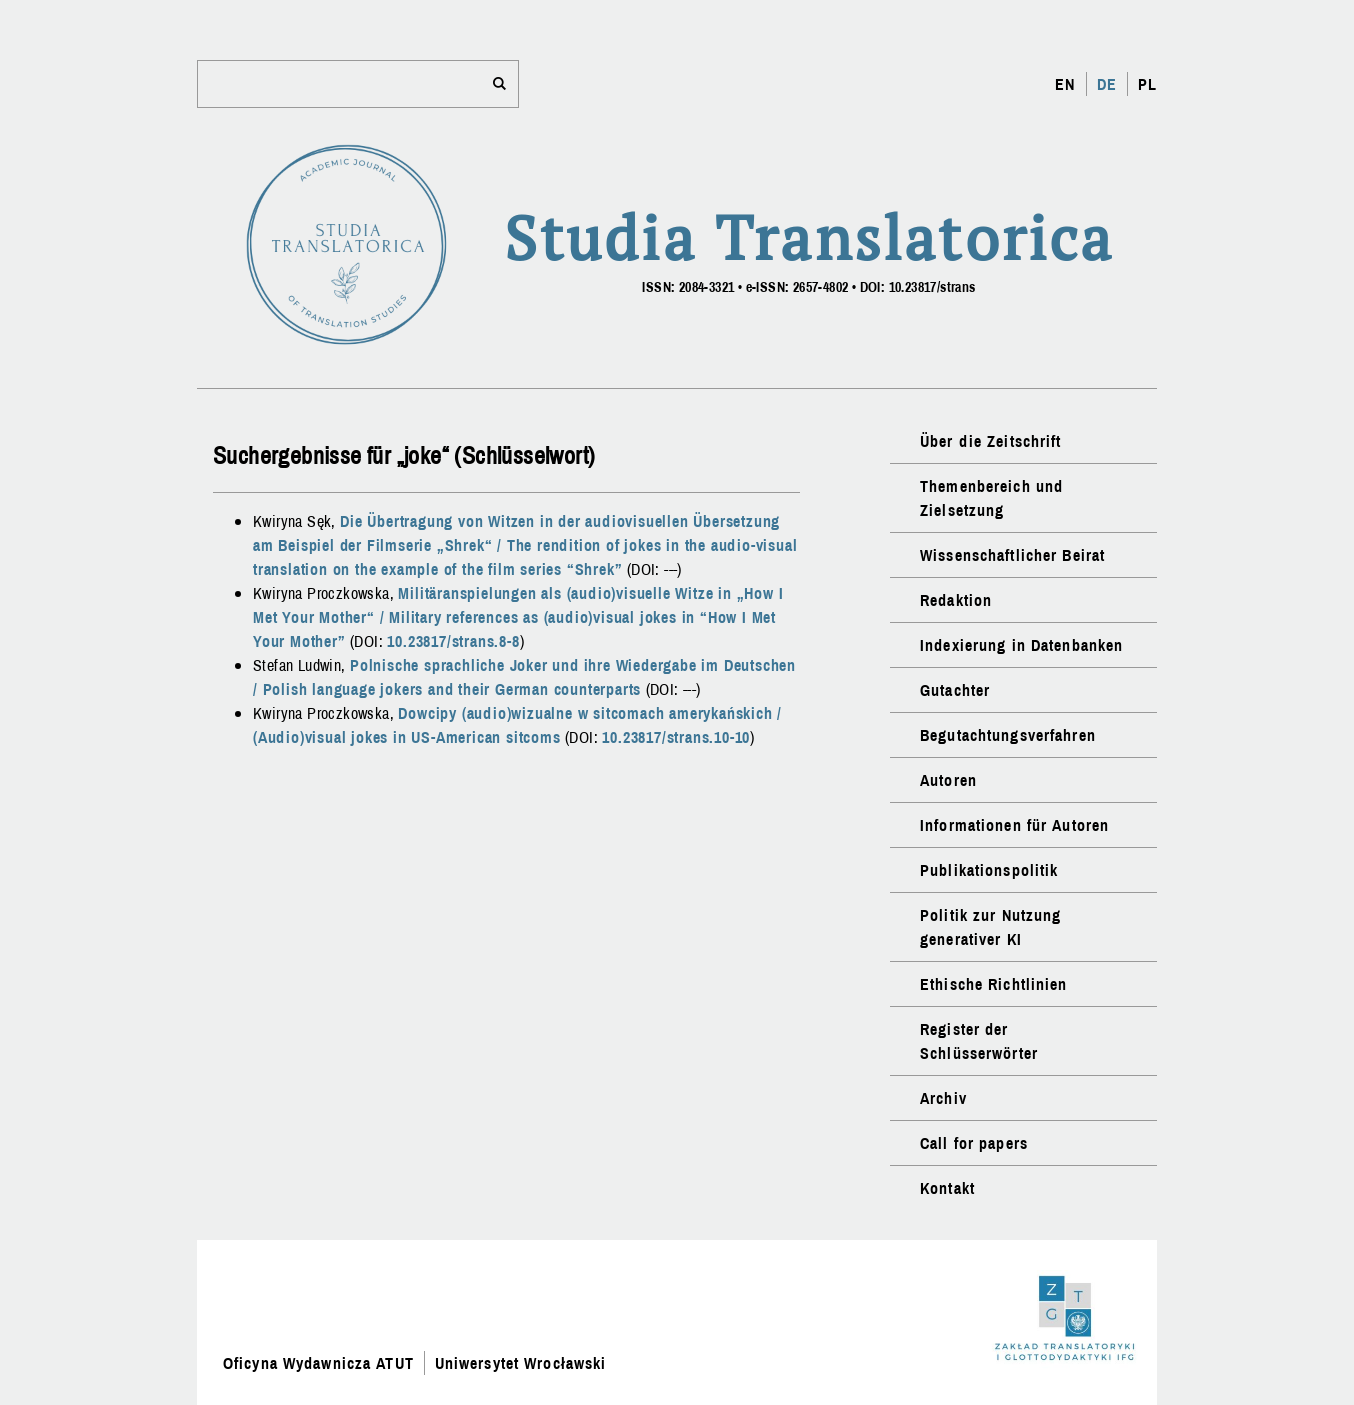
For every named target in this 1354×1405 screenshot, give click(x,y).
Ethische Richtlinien (993, 984)
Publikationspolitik (989, 870)
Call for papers (974, 1143)
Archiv (943, 1098)
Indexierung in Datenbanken (1021, 645)
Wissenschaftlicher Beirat (1012, 555)
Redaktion (956, 600)
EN (1065, 84)
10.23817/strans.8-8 (453, 641)
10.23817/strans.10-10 (676, 737)
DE (1107, 84)
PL (1147, 84)
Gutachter (955, 690)
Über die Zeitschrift (990, 441)
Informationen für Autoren (1014, 825)
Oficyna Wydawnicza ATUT (318, 1363)
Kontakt (947, 1188)
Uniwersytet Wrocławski (521, 1363)
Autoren (948, 780)
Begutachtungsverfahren (1008, 735)
